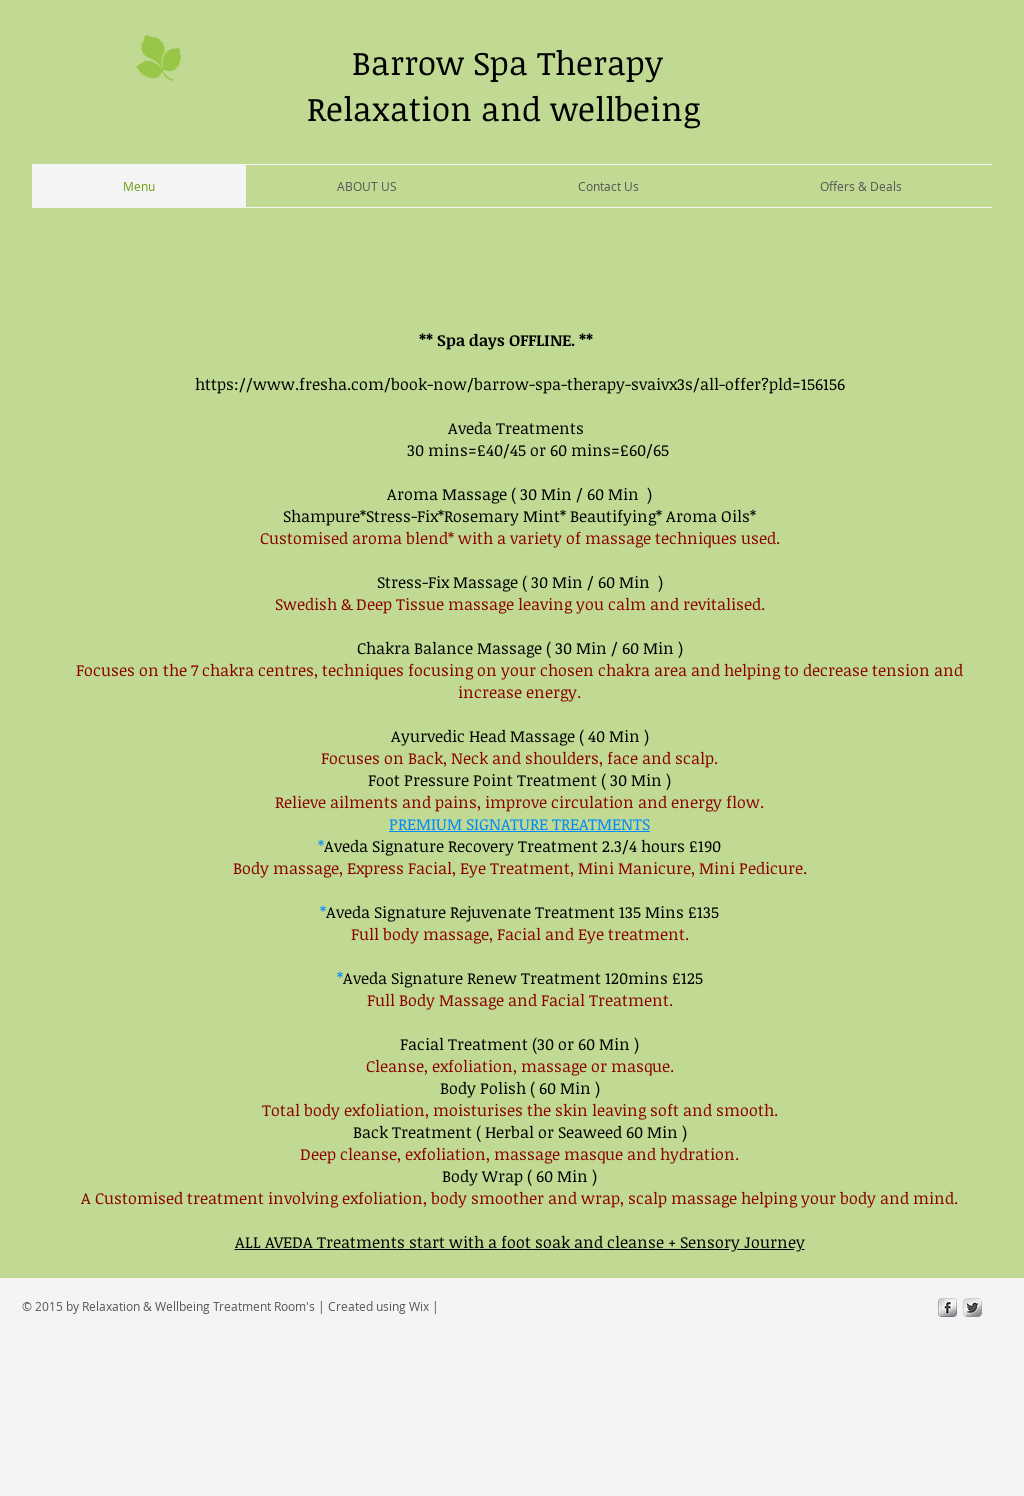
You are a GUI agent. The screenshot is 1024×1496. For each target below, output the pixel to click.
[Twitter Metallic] (972, 1307)
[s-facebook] (947, 1307)
